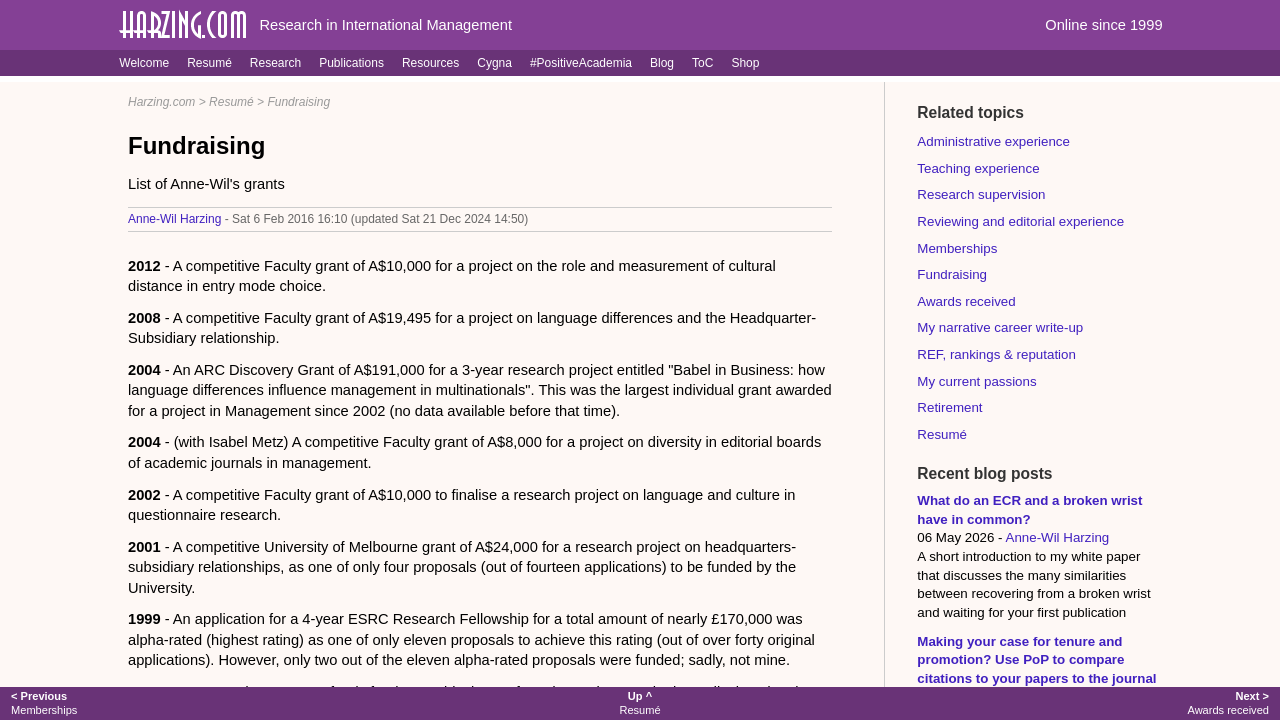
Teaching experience (978, 168)
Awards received (966, 301)
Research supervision (981, 194)
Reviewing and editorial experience (1020, 221)
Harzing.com (161, 102)
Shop (745, 63)
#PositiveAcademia (581, 63)
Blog (662, 63)
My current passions (976, 381)
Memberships (957, 248)
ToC (702, 63)
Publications (351, 63)
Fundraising (298, 102)
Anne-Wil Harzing (174, 219)
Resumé (209, 63)
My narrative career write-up (1000, 327)
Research (275, 63)
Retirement (949, 407)
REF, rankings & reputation (996, 354)
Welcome (144, 63)
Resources (430, 63)
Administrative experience (993, 141)
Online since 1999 (1103, 25)
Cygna (494, 63)
